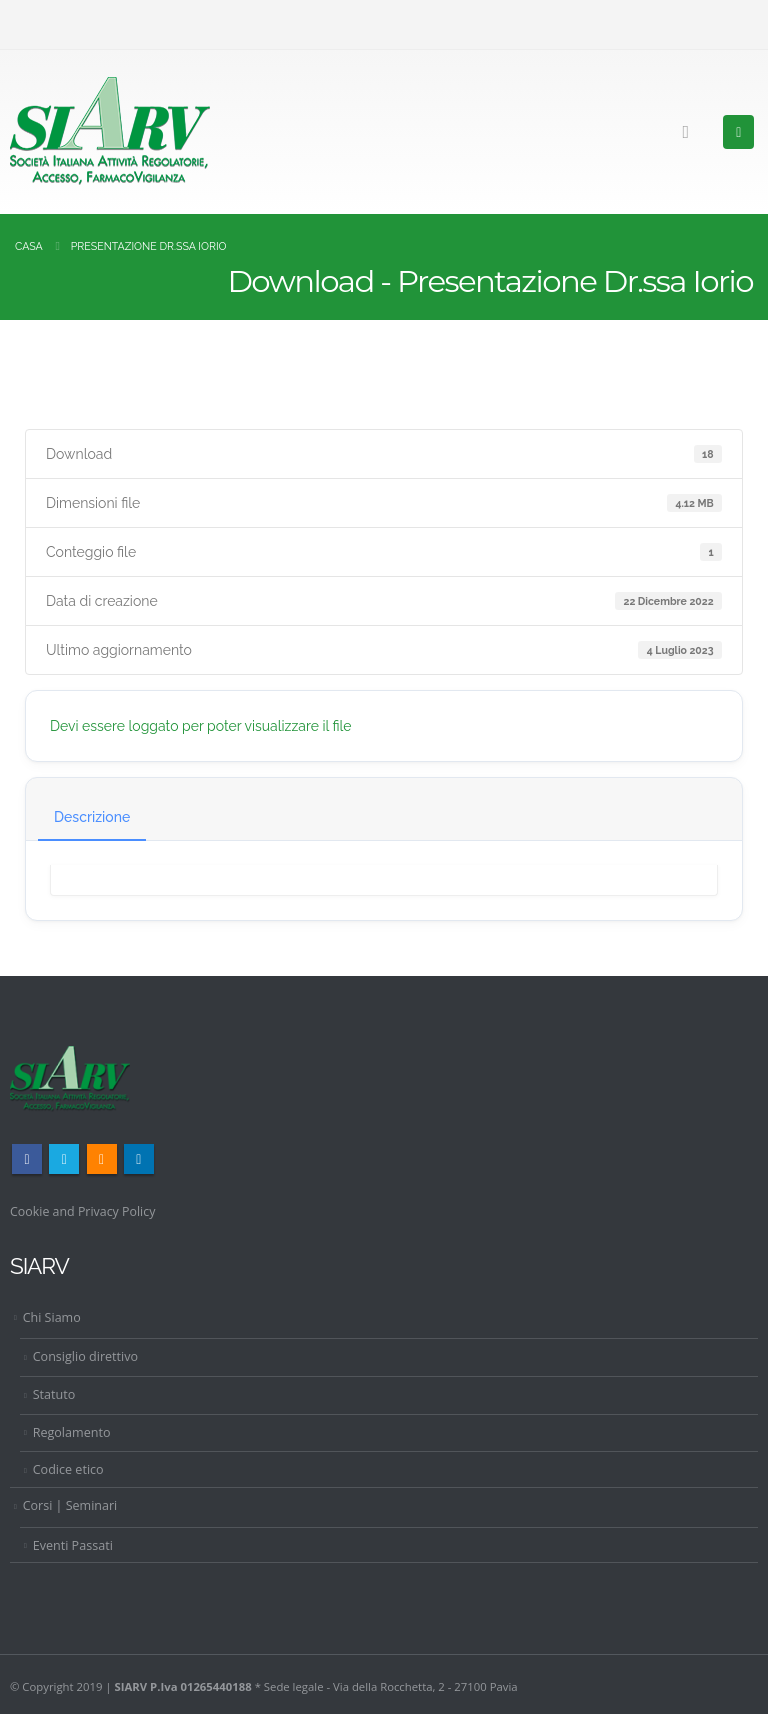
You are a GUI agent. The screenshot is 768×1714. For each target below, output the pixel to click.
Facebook (27, 1159)
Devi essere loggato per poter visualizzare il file (201, 726)
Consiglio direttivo (86, 1356)
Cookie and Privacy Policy (84, 1211)
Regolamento (72, 1432)
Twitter (64, 1159)
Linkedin (139, 1159)
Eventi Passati (73, 1544)
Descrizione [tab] (92, 817)
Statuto (54, 1394)
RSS (102, 1159)
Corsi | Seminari (70, 1505)
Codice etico (68, 1469)
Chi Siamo (52, 1317)
